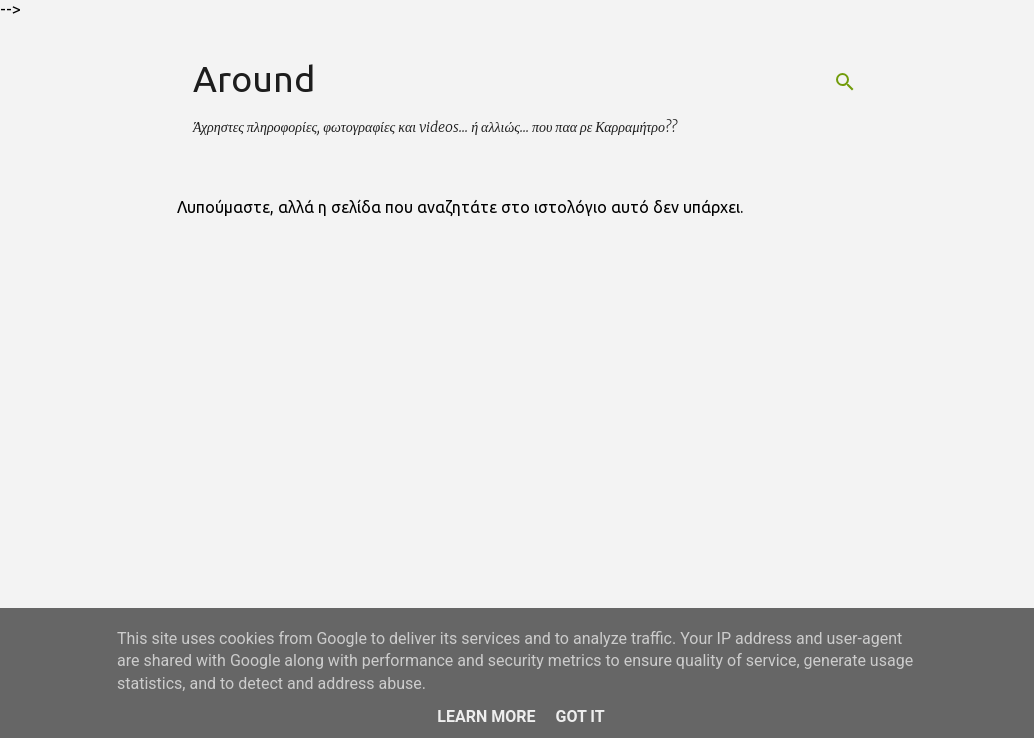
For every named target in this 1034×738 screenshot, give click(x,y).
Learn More (486, 716)
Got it (579, 716)
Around (254, 78)
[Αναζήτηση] (845, 82)
